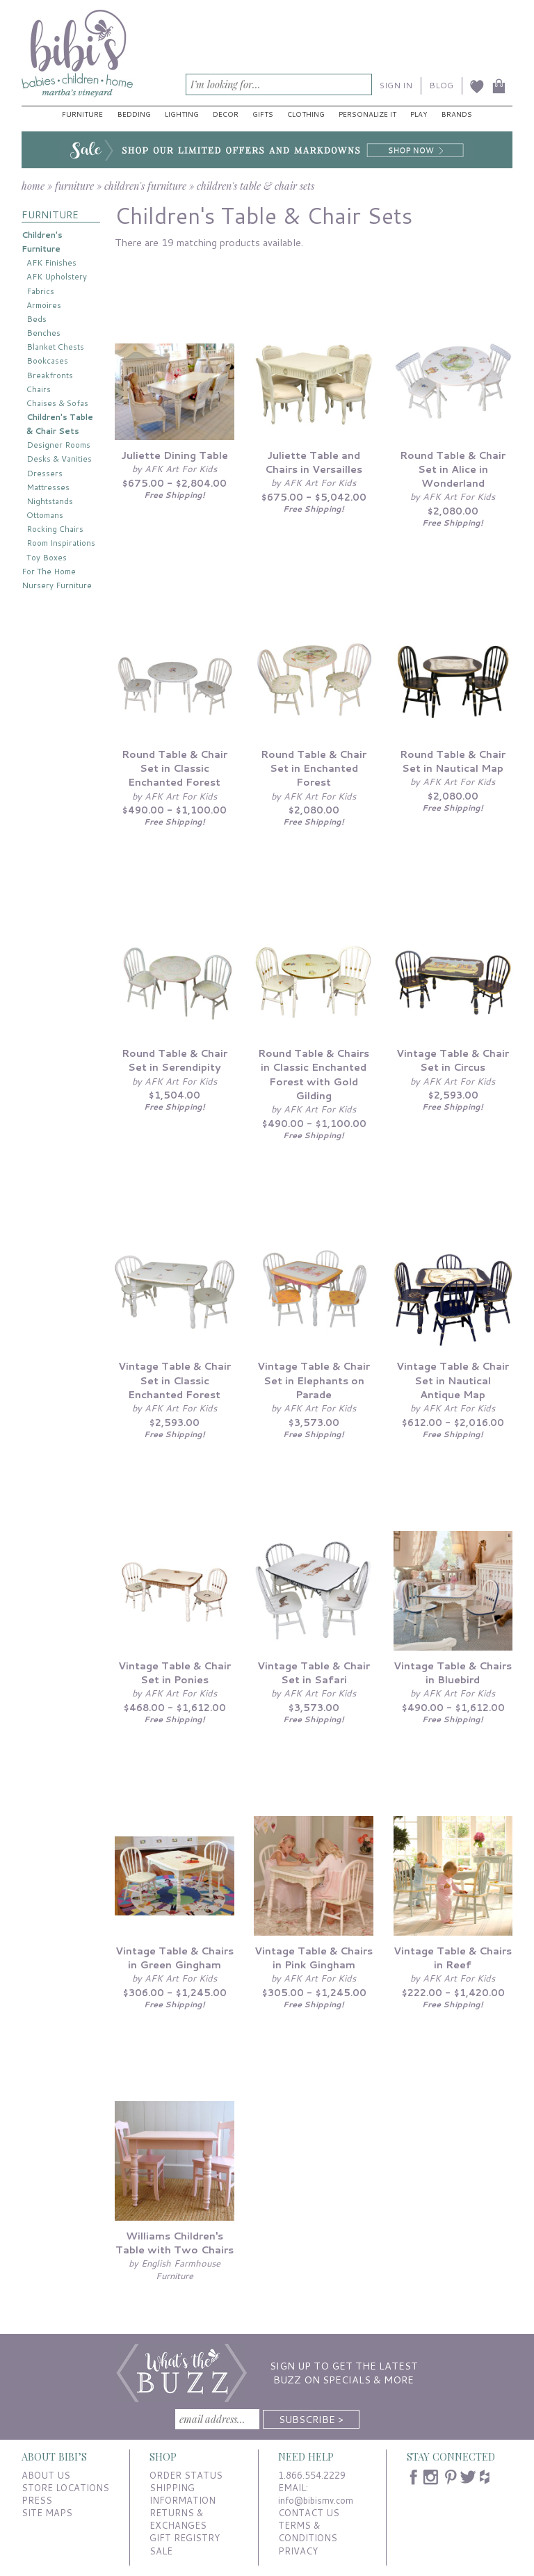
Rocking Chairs (54, 529)
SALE (160, 2551)
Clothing (306, 114)
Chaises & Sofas (57, 403)
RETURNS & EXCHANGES (178, 2519)
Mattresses (48, 487)
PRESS (37, 2500)
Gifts (262, 114)
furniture (74, 186)
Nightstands (49, 501)
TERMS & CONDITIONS (307, 2531)
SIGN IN (396, 85)
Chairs (38, 389)
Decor (225, 114)
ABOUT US (46, 2475)
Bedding (134, 114)
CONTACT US (308, 2512)
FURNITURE (50, 214)
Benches (43, 333)
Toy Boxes (46, 557)
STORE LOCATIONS (65, 2487)
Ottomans (44, 515)
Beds (36, 319)
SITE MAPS (47, 2512)
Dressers (44, 473)
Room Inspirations (60, 543)
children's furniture (145, 186)
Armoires (43, 305)
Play (418, 114)
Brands (457, 114)
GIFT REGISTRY (184, 2538)
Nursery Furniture (57, 585)
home (33, 186)
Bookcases (47, 360)
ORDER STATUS (185, 2475)
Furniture (82, 114)
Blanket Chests (55, 347)
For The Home (49, 571)
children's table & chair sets (255, 186)
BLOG (441, 85)
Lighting (182, 114)
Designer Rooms (58, 445)
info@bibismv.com (315, 2500)
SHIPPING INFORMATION (182, 2493)
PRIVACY (298, 2551)
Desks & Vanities (59, 458)
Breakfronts (49, 375)
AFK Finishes (51, 262)
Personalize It (367, 114)
